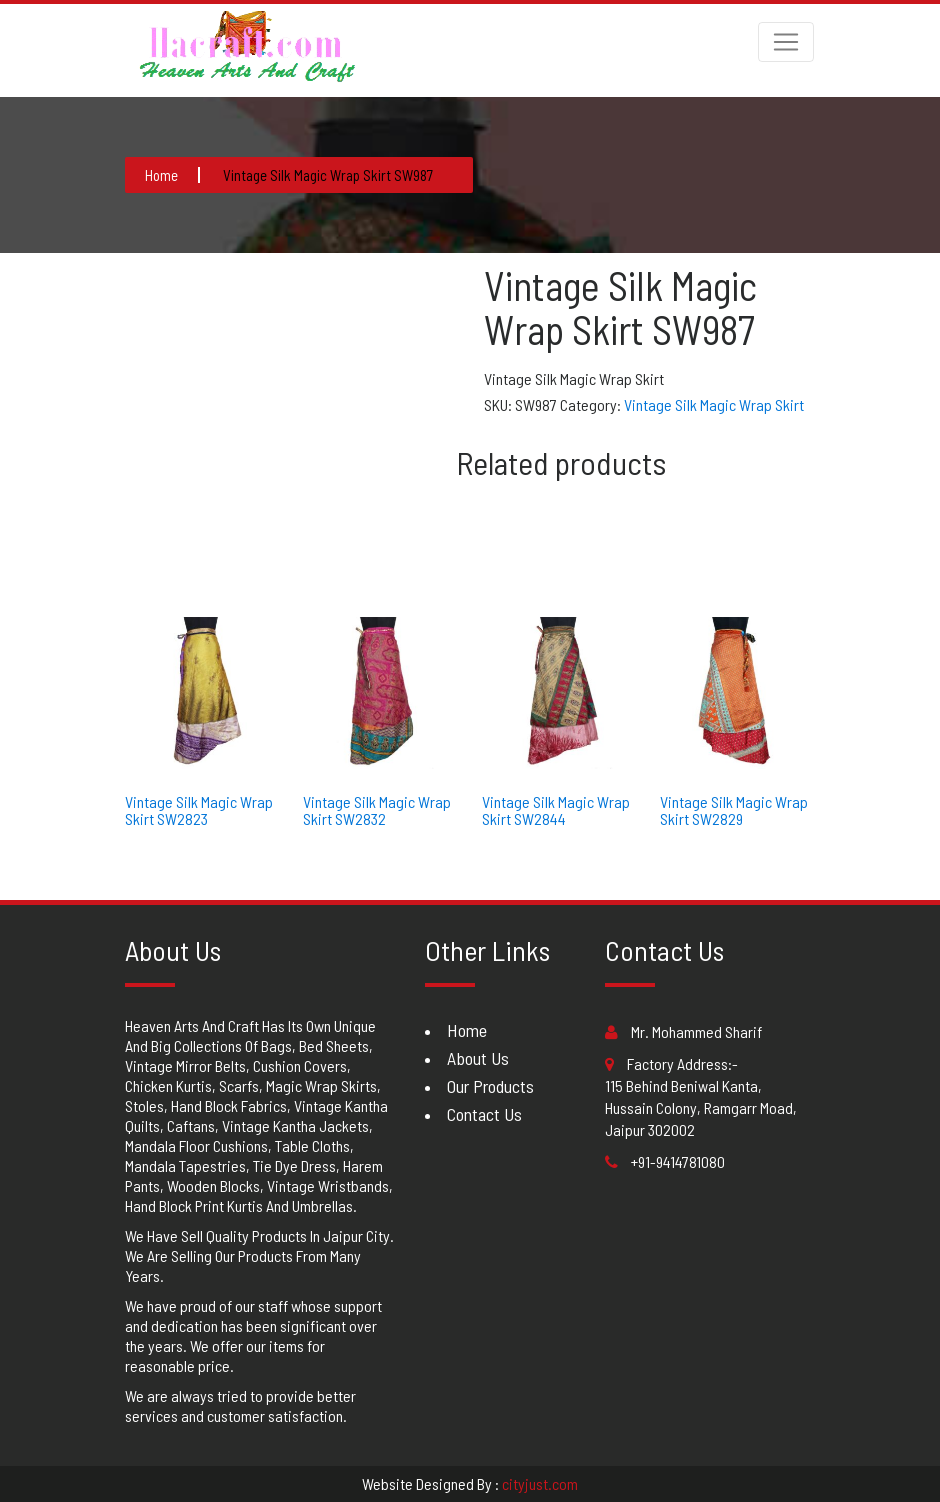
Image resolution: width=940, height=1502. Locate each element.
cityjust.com (540, 1483)
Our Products (490, 1086)
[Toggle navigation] (786, 42)
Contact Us (484, 1114)
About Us (478, 1058)
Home (467, 1030)
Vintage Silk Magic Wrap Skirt (714, 404)
